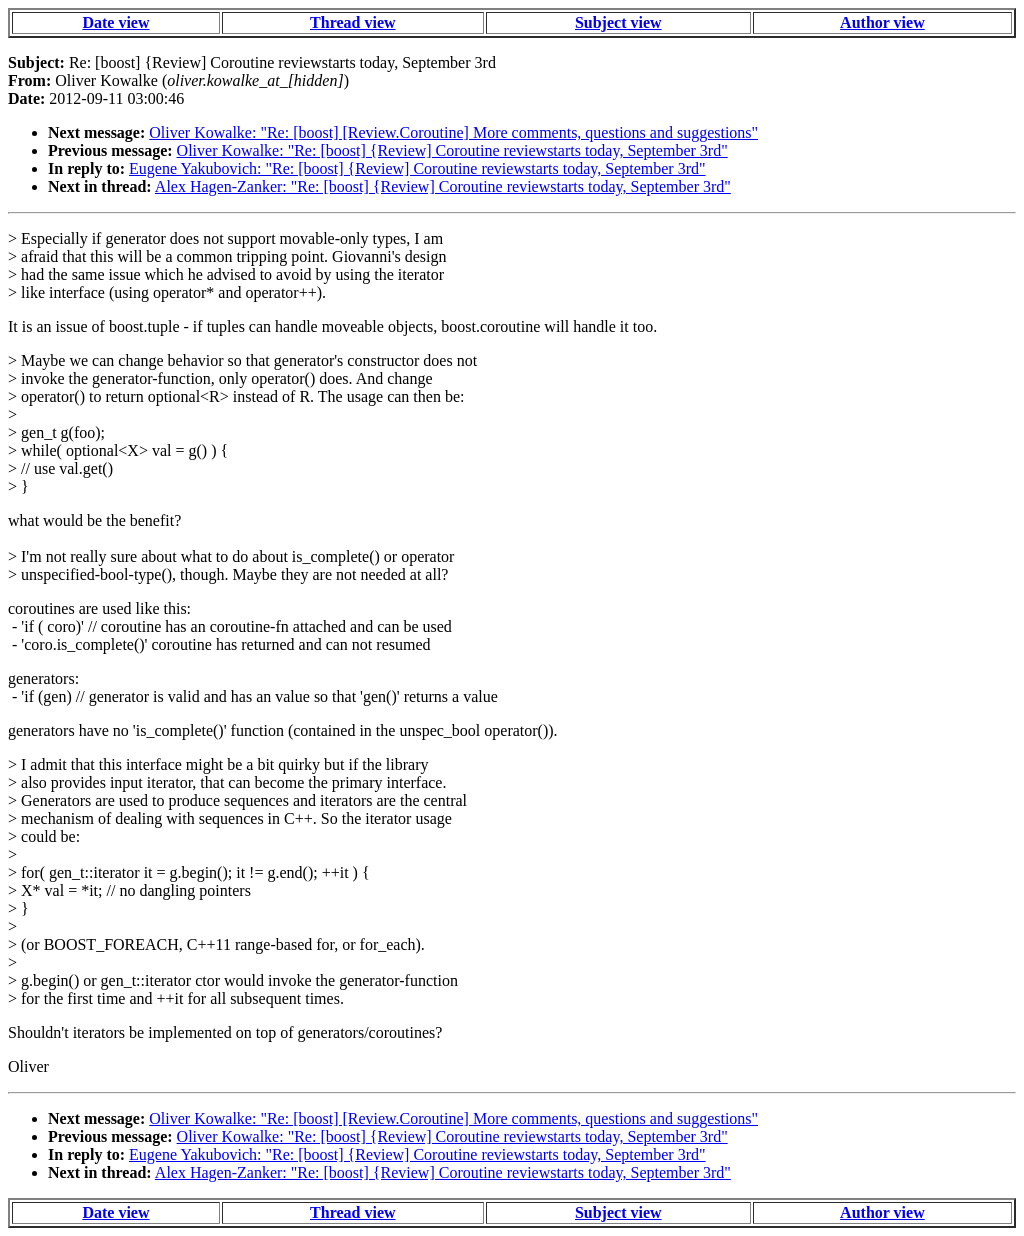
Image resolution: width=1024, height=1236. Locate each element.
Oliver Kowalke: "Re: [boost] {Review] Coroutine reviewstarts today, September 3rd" (452, 150)
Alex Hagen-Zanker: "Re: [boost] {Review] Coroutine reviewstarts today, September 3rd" (443, 186)
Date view (115, 22)
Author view (882, 22)
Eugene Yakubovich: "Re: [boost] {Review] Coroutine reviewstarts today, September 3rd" (417, 168)
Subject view (618, 22)
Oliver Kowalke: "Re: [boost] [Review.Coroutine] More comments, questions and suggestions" (453, 132)
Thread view (352, 22)
